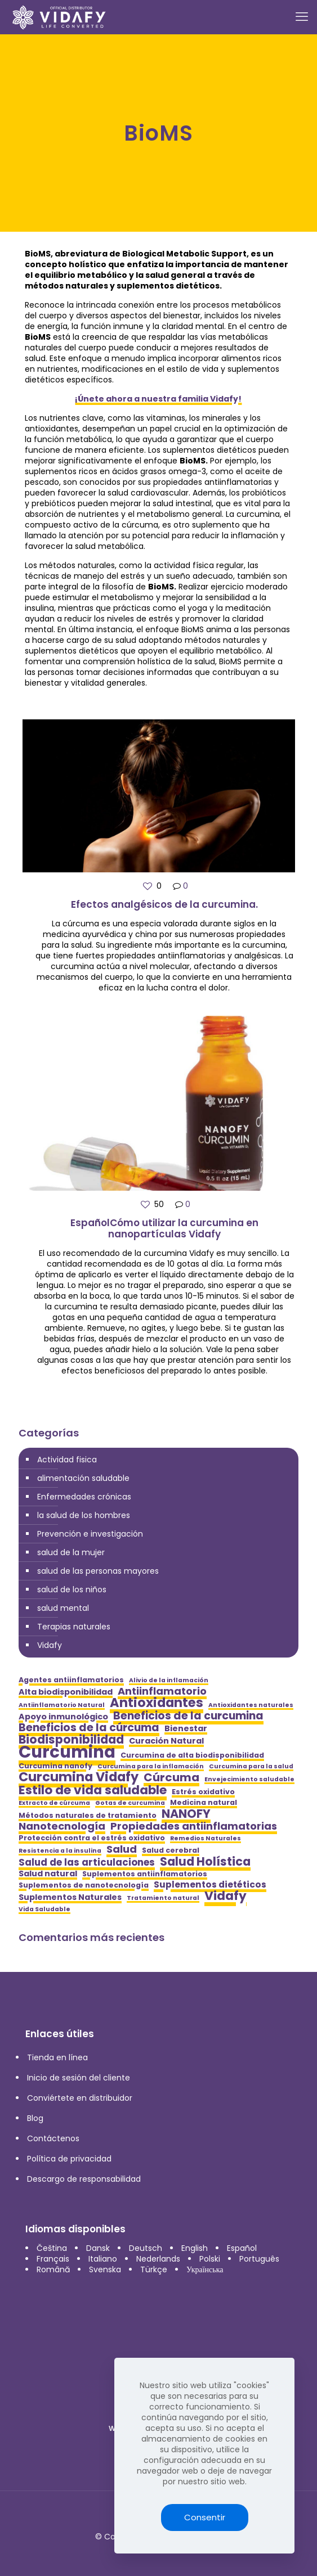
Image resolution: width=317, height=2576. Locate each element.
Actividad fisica (67, 1459)
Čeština (52, 2248)
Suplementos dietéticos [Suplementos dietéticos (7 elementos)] (210, 1884)
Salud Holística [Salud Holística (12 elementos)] (205, 1861)
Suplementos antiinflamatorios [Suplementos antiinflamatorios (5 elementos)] (144, 1874)
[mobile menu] (301, 16)
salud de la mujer (71, 1552)
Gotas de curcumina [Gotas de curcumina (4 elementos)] (130, 1803)
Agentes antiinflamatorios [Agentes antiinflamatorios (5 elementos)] (71, 1680)
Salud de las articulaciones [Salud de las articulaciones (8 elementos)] (87, 1862)
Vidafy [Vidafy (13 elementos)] (225, 1895)
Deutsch (145, 2248)
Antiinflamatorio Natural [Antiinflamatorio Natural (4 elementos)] (62, 1705)
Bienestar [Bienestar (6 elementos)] (185, 1728)
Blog (35, 2118)
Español (242, 2248)
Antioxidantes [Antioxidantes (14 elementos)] (156, 1702)
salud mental (63, 1608)
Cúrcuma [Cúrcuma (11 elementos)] (171, 1777)
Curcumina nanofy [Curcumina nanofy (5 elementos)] (55, 1766)
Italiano (102, 2258)
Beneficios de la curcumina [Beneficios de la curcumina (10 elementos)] (188, 1715)
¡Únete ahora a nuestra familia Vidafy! (158, 398)
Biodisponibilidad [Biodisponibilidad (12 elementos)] (71, 1739)
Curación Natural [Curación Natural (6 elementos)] (166, 1741)
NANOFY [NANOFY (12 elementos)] (186, 1813)
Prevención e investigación (90, 1533)
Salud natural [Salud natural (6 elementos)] (48, 1873)
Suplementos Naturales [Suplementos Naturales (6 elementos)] (70, 1897)
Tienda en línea (57, 2057)
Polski (209, 2258)
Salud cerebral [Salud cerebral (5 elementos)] (170, 1850)
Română (53, 2269)
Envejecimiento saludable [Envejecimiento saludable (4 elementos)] (249, 1779)
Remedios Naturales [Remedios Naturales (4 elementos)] (205, 1838)
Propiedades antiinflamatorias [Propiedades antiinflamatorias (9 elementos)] (193, 1826)
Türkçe (153, 2269)
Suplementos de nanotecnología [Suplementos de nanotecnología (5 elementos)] (84, 1885)
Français (53, 2258)
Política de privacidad (69, 2158)
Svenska (105, 2269)
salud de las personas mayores (98, 1571)
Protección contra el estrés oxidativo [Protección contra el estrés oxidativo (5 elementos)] (92, 1838)
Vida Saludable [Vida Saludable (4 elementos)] (44, 1909)
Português (259, 2258)
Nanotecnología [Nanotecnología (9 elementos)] (62, 1826)
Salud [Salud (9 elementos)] (121, 1849)
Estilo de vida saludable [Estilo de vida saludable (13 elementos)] (93, 1790)
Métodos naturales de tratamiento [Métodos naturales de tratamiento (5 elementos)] (88, 1815)
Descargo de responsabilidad (84, 2179)
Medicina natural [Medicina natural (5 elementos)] (203, 1802)
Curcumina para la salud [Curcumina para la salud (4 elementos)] (251, 1766)
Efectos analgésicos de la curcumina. (164, 904)
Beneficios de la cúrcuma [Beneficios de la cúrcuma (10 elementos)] (89, 1727)
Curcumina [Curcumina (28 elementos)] (67, 1751)
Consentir (204, 2517)
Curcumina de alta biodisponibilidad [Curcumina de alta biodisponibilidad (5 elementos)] (192, 1755)
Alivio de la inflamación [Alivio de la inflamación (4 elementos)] (168, 1680)
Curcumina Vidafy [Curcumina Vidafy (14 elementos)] (79, 1777)
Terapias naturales (73, 1626)
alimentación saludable (83, 1478)
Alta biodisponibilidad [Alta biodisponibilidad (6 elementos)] (66, 1692)
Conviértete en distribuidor (79, 2098)
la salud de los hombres (83, 1515)
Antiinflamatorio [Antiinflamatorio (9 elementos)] (162, 1691)
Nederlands (158, 2258)
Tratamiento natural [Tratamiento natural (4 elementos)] (163, 1898)
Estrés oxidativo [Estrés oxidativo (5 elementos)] (203, 1791)
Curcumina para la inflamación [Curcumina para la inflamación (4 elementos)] (150, 1766)
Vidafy (49, 1645)
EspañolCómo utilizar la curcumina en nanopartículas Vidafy (164, 1228)
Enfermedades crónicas (84, 1496)
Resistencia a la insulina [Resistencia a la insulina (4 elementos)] (60, 1851)
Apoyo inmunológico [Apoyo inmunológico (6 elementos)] (63, 1717)
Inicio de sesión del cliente (78, 2077)
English (194, 2248)
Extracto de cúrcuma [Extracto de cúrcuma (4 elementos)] (54, 1803)
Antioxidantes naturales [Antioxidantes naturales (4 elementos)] (250, 1705)
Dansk (98, 2248)
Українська (204, 2269)
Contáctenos (53, 2138)
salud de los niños (71, 1589)
